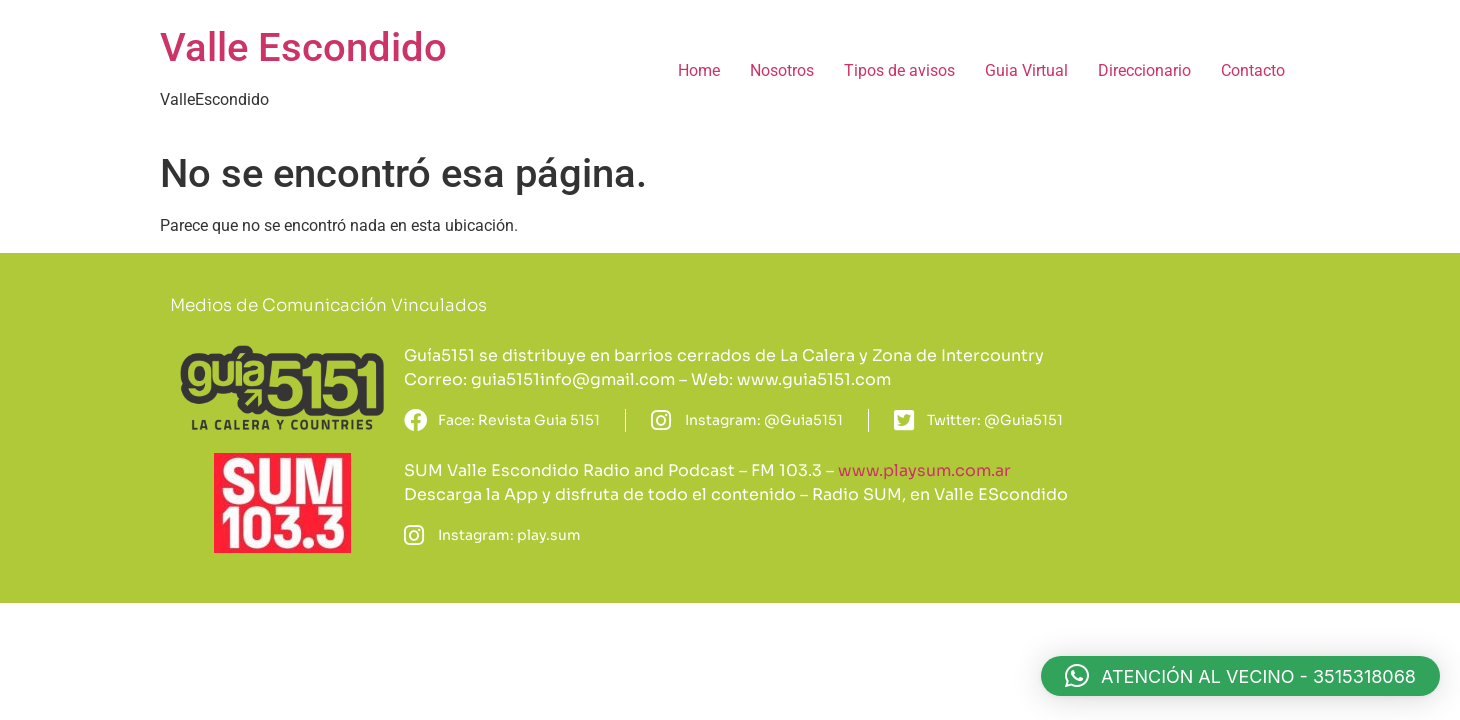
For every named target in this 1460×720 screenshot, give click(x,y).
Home (699, 70)
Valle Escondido (303, 47)
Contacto (1253, 70)
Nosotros (782, 70)
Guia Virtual (1026, 70)
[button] (1240, 676)
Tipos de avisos (899, 70)
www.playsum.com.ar (924, 470)
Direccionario (1144, 70)
